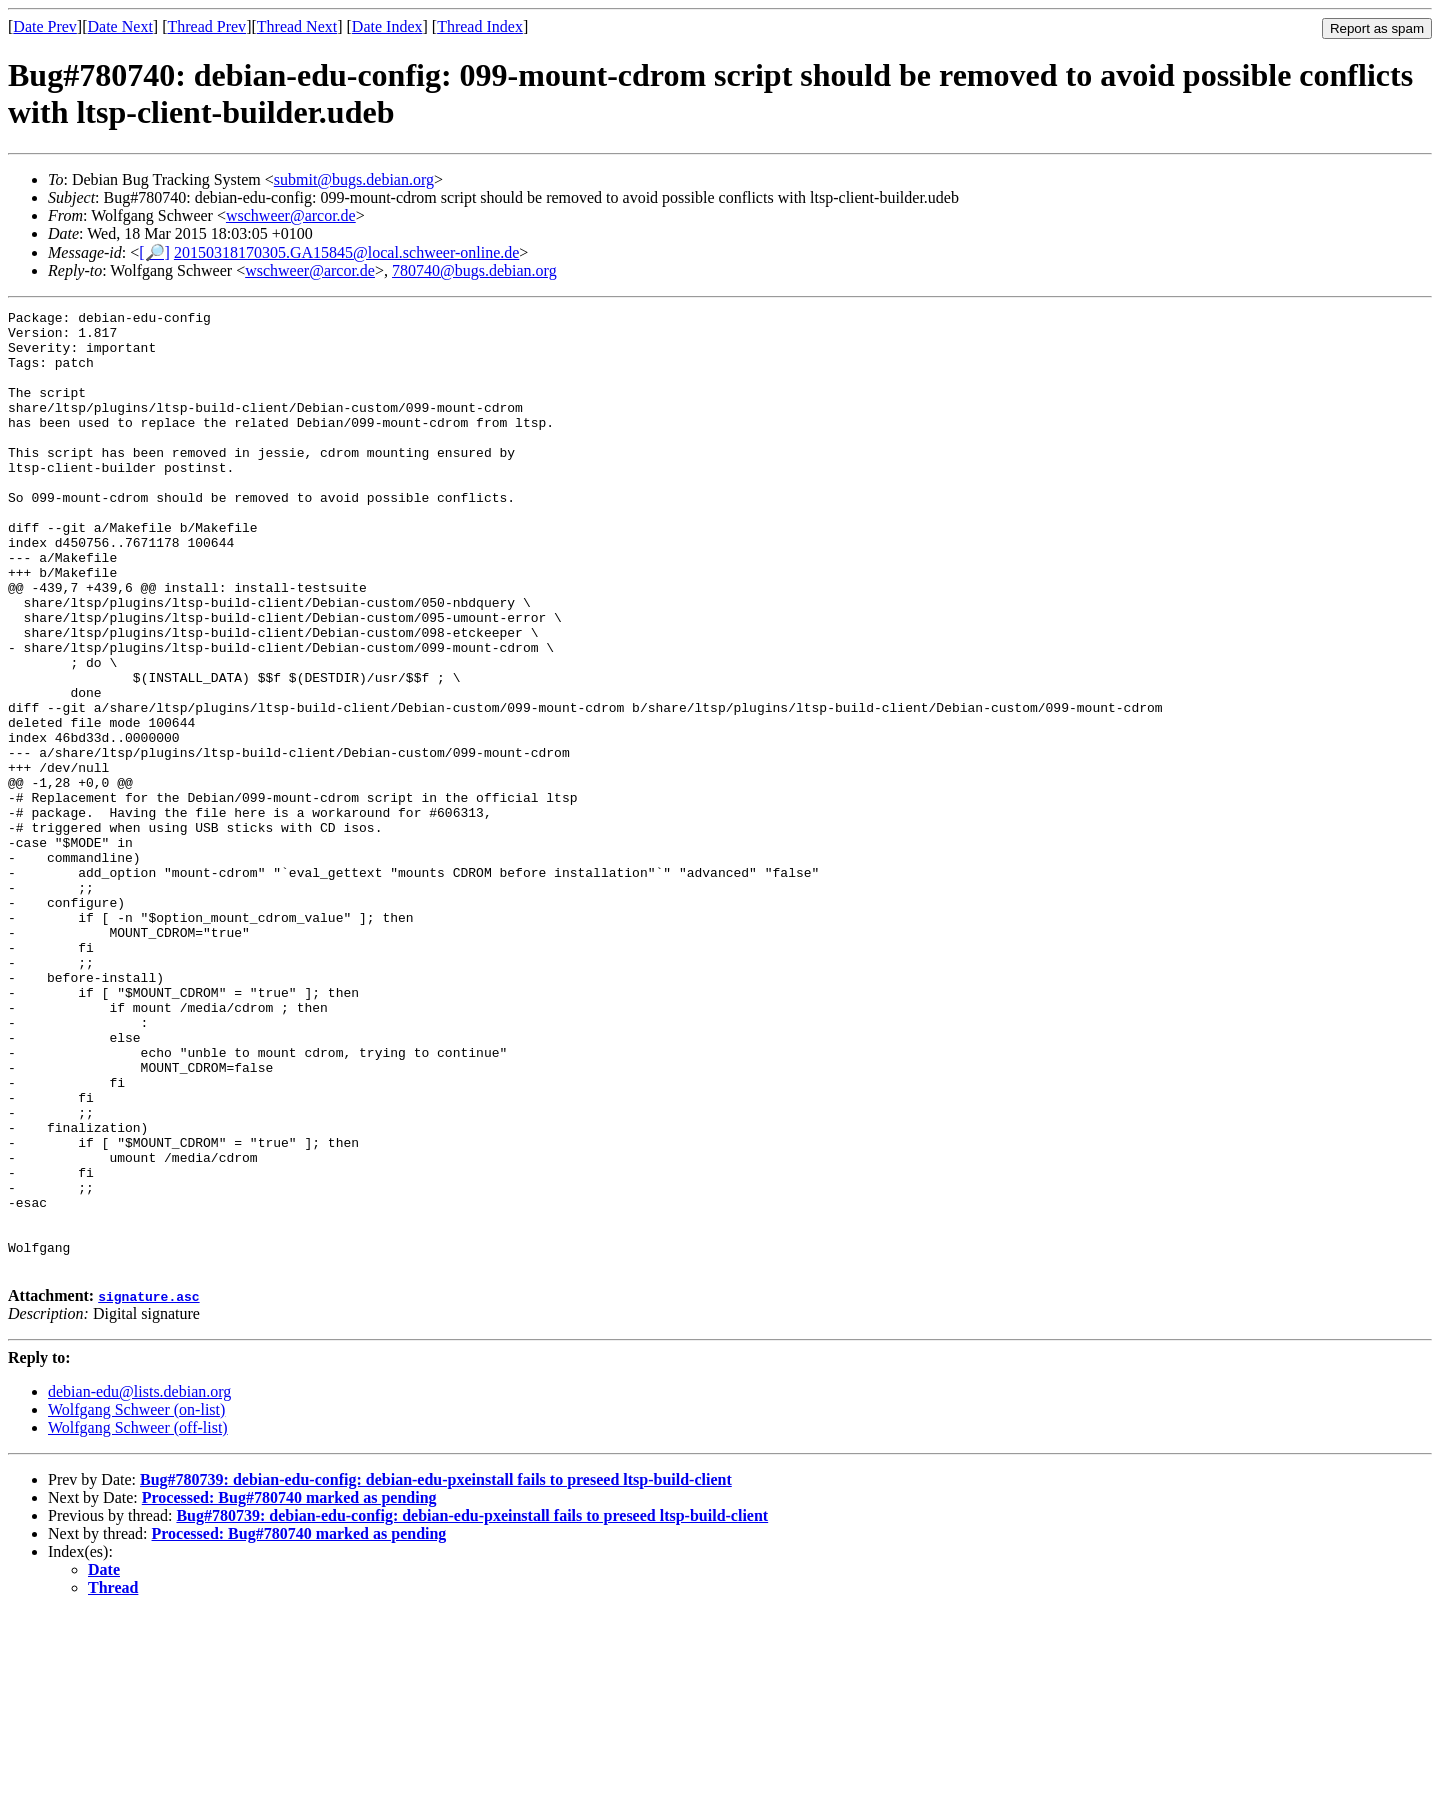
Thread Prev (206, 26)
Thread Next (297, 26)
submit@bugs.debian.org (354, 179)
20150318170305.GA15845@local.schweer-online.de (346, 252)
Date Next (120, 26)
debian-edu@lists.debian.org (139, 1583)
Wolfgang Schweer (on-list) (136, 1601)
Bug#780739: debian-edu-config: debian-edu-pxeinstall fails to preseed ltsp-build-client (436, 1671)
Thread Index (480, 26)
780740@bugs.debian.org (474, 270)
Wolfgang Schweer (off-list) (138, 1619)
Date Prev (45, 26)
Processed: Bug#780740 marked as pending (289, 1689)
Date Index (387, 26)
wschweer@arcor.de (291, 215)
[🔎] (154, 252)
